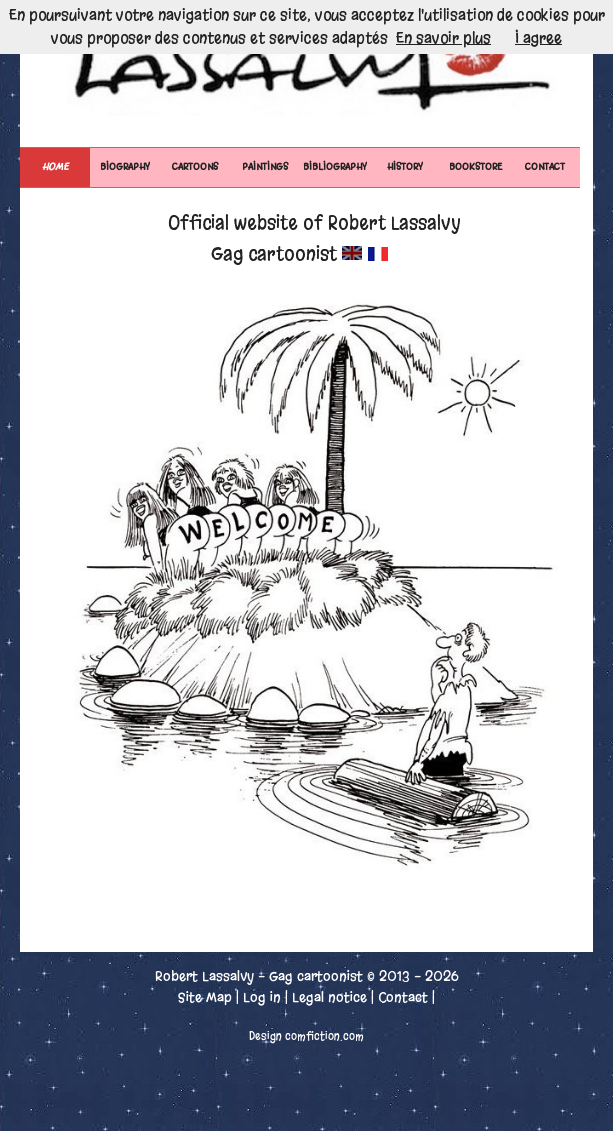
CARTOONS (195, 166)
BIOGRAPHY (125, 166)
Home (55, 166)
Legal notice (329, 997)
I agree (538, 38)
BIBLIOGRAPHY (335, 166)
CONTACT (545, 166)
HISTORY (405, 166)
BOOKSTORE (475, 166)
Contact (403, 997)
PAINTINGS (265, 166)
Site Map (205, 997)
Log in (262, 997)
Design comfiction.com (306, 1036)
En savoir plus (443, 38)
